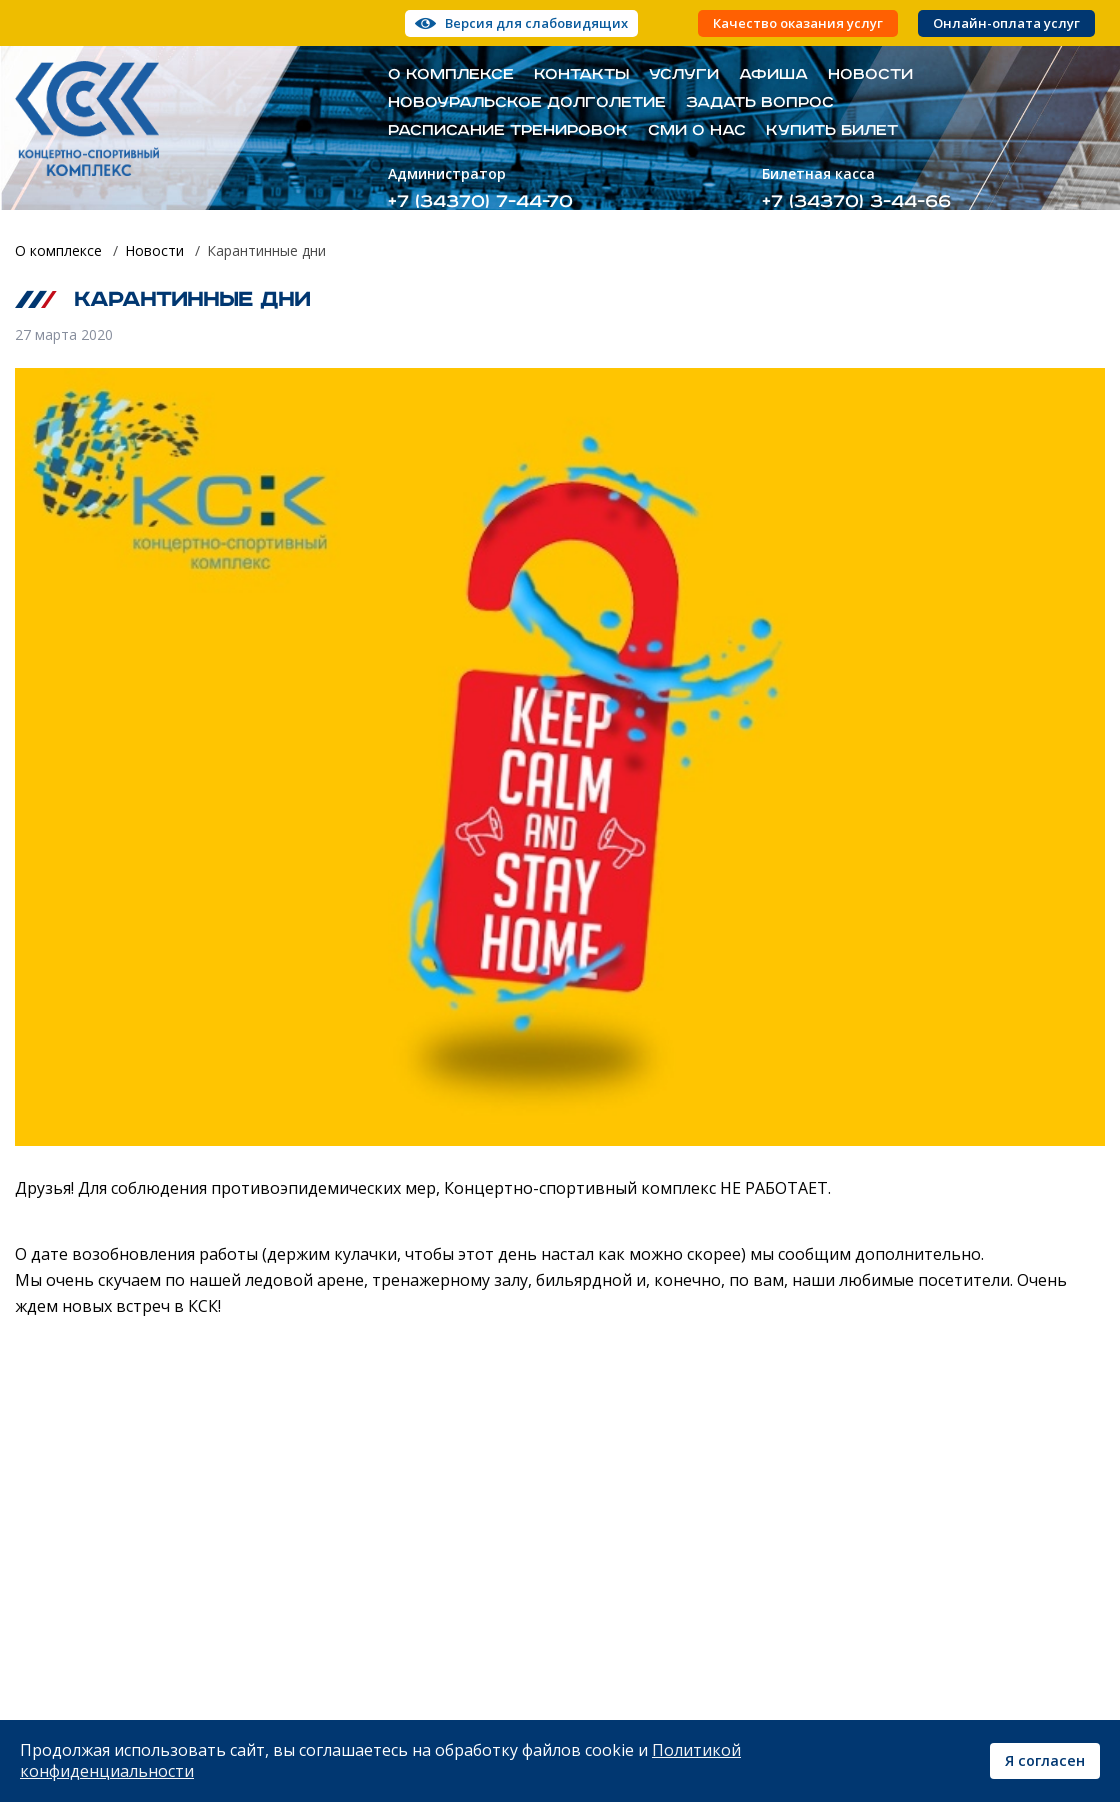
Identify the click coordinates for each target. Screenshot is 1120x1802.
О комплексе (451, 75)
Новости (870, 75)
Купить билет (832, 131)
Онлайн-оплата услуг (1006, 23)
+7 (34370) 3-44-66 (856, 201)
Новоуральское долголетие (527, 103)
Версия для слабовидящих (536, 23)
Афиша (773, 75)
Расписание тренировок (508, 131)
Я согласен (1045, 1760)
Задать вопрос (760, 103)
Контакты (581, 75)
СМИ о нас (697, 131)
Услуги (684, 75)
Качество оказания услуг (798, 23)
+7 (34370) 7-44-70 (480, 201)
